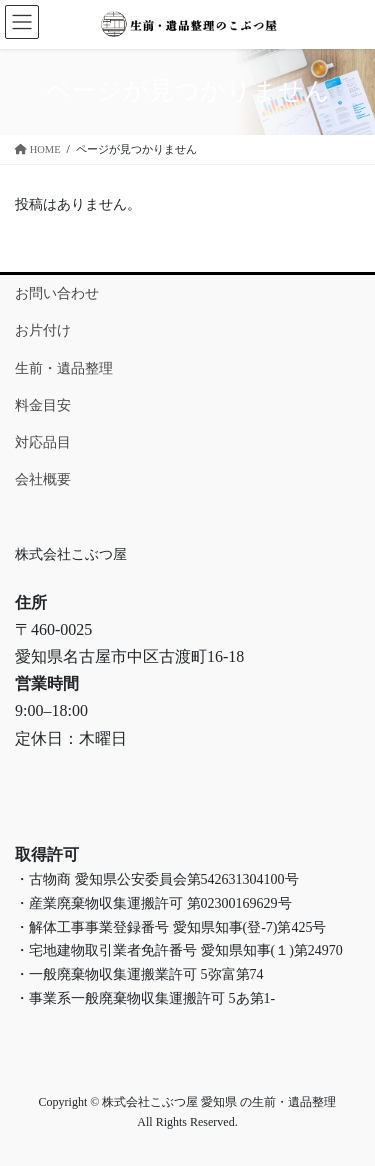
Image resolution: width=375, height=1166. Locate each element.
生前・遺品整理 (64, 368)
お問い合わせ (57, 293)
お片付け (43, 330)
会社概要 (43, 479)
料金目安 (43, 405)
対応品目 (43, 442)
